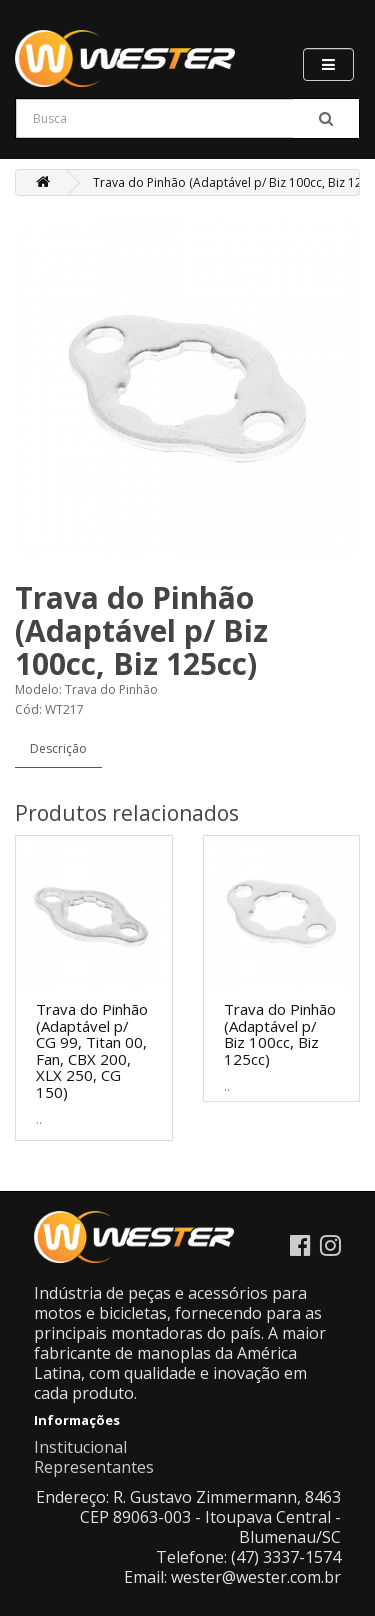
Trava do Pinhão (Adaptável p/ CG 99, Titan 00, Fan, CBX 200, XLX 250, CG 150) (92, 1050)
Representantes (94, 1467)
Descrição (58, 748)
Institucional (80, 1447)
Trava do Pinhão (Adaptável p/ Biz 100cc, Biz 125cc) (280, 1034)
